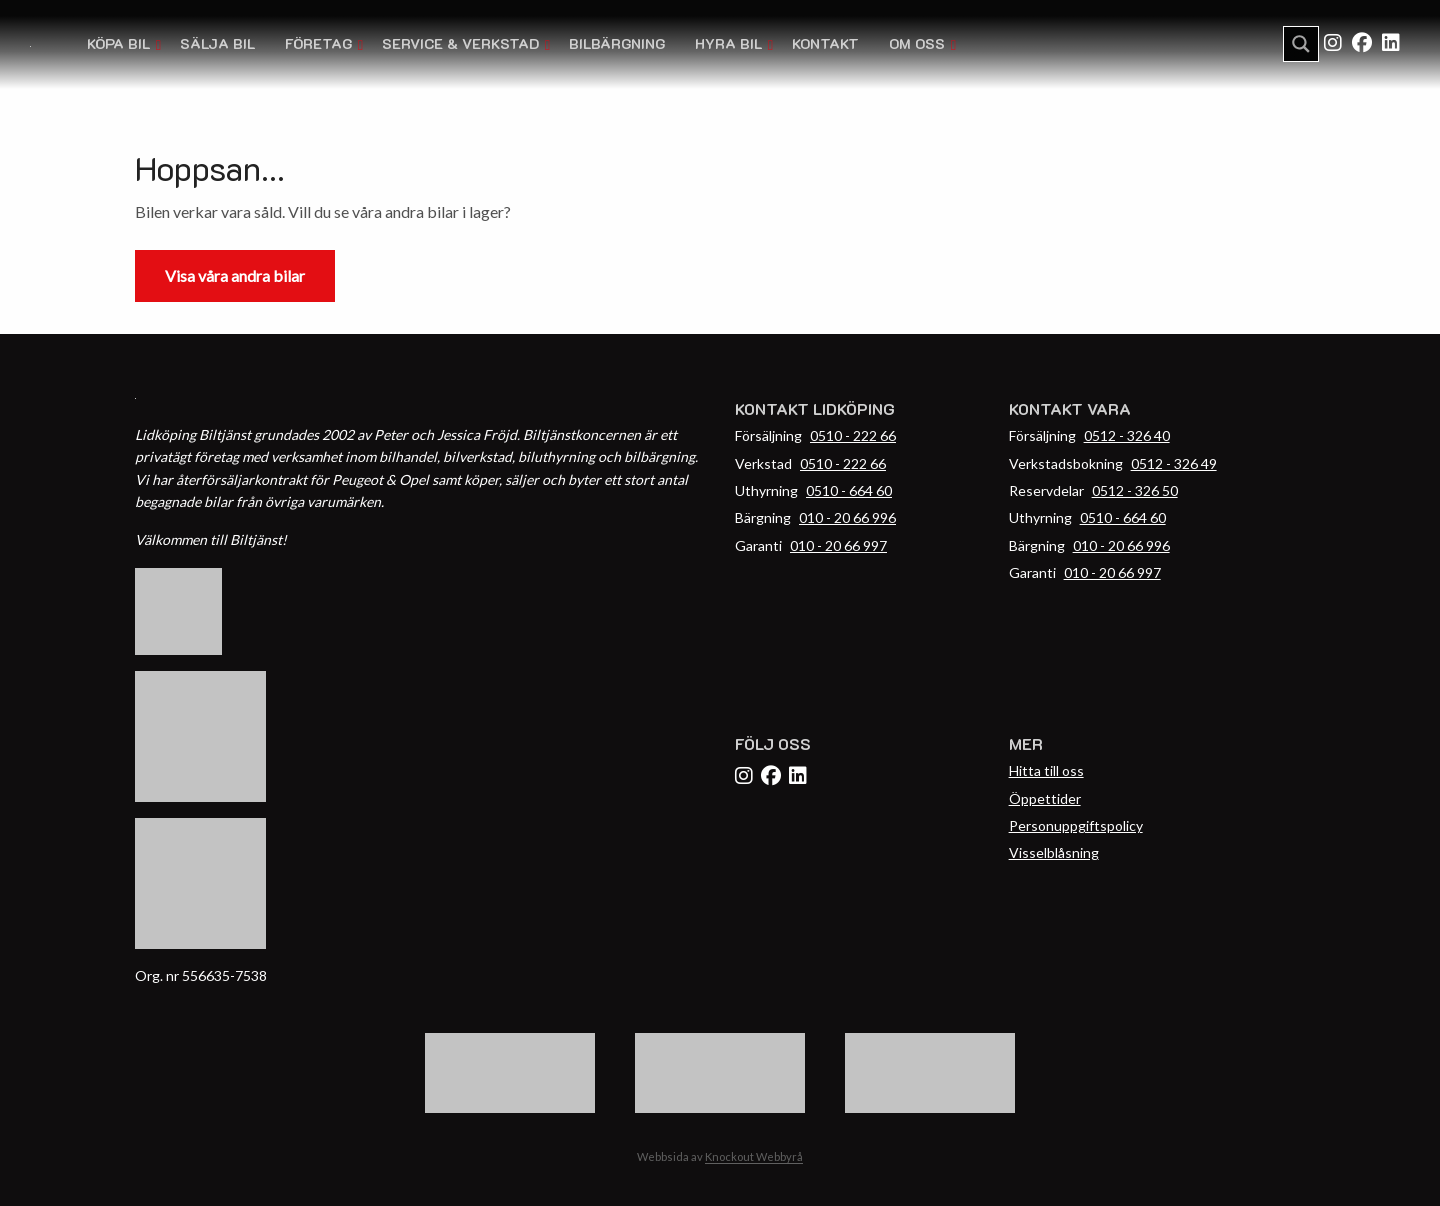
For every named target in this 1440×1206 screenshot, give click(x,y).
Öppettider (1045, 798)
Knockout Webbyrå (754, 1156)
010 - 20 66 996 (847, 517)
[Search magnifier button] (1301, 44)
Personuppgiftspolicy (1076, 825)
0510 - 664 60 (849, 490)
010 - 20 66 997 (838, 545)
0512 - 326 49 (1174, 463)
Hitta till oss (1046, 770)
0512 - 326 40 (1127, 435)
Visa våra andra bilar (235, 275)
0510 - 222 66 (853, 435)
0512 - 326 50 (1135, 490)
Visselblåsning (1054, 852)
